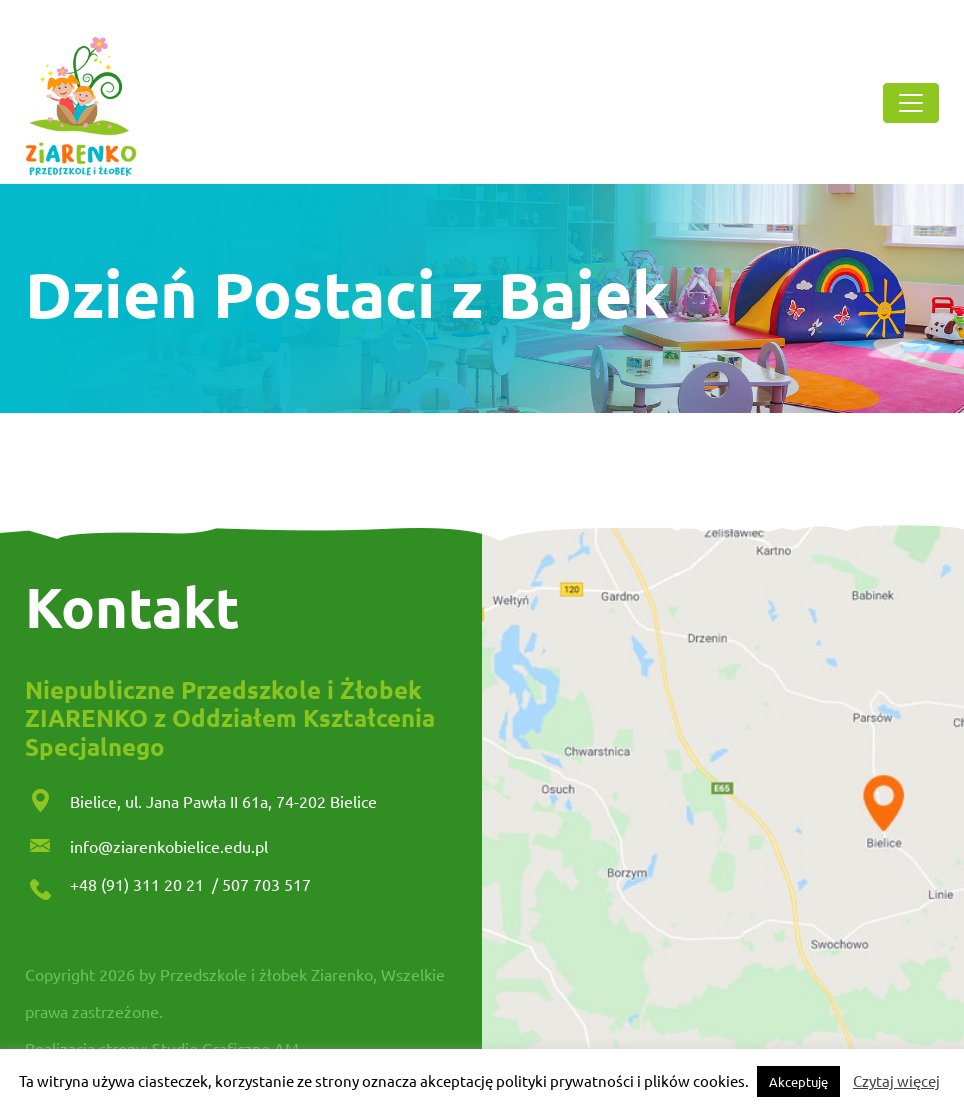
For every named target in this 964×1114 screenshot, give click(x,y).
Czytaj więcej (896, 1080)
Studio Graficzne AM (225, 1048)
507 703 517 (266, 884)
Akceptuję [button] (798, 1081)
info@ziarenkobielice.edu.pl (169, 846)
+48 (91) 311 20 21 (139, 884)
